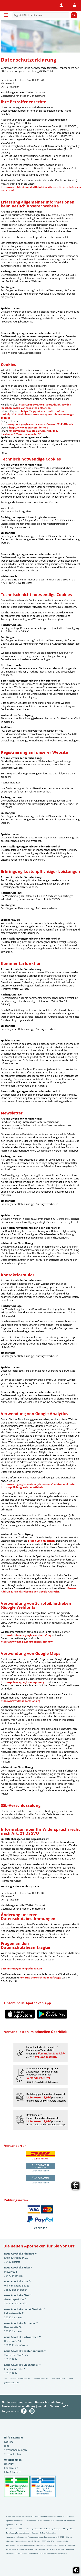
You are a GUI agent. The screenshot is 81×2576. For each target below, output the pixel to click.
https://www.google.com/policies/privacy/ (27, 1641)
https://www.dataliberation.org (20, 1700)
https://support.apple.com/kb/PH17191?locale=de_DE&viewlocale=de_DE (29, 432)
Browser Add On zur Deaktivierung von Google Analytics (39, 1590)
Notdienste (9, 2402)
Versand (55, 2406)
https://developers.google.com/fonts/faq (26, 1635)
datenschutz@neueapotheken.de (21, 1968)
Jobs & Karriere (12, 2472)
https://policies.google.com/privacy (22, 1682)
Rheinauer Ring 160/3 (16, 2257)
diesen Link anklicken (41, 1540)
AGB (65, 2406)
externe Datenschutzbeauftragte (40, 1977)
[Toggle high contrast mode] (76, 2570)
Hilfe (6, 2445)
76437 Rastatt (12, 2261)
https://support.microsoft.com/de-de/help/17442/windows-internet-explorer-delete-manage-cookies (37, 414)
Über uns (9, 2463)
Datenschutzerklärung (49, 2402)
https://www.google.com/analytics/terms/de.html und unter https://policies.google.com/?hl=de (38, 1485)
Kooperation (11, 2467)
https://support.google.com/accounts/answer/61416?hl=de (37, 424)
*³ (22, 2337)
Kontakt (43, 2406)
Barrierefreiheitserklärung (18, 2406)
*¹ (21, 2323)
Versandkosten (12, 2454)
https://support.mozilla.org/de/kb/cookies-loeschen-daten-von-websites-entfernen (36, 406)
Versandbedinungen (15, 2449)
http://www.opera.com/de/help (28, 427)
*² (20, 2253)
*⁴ (25, 2350)
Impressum (25, 2402)
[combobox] (41, 15)
